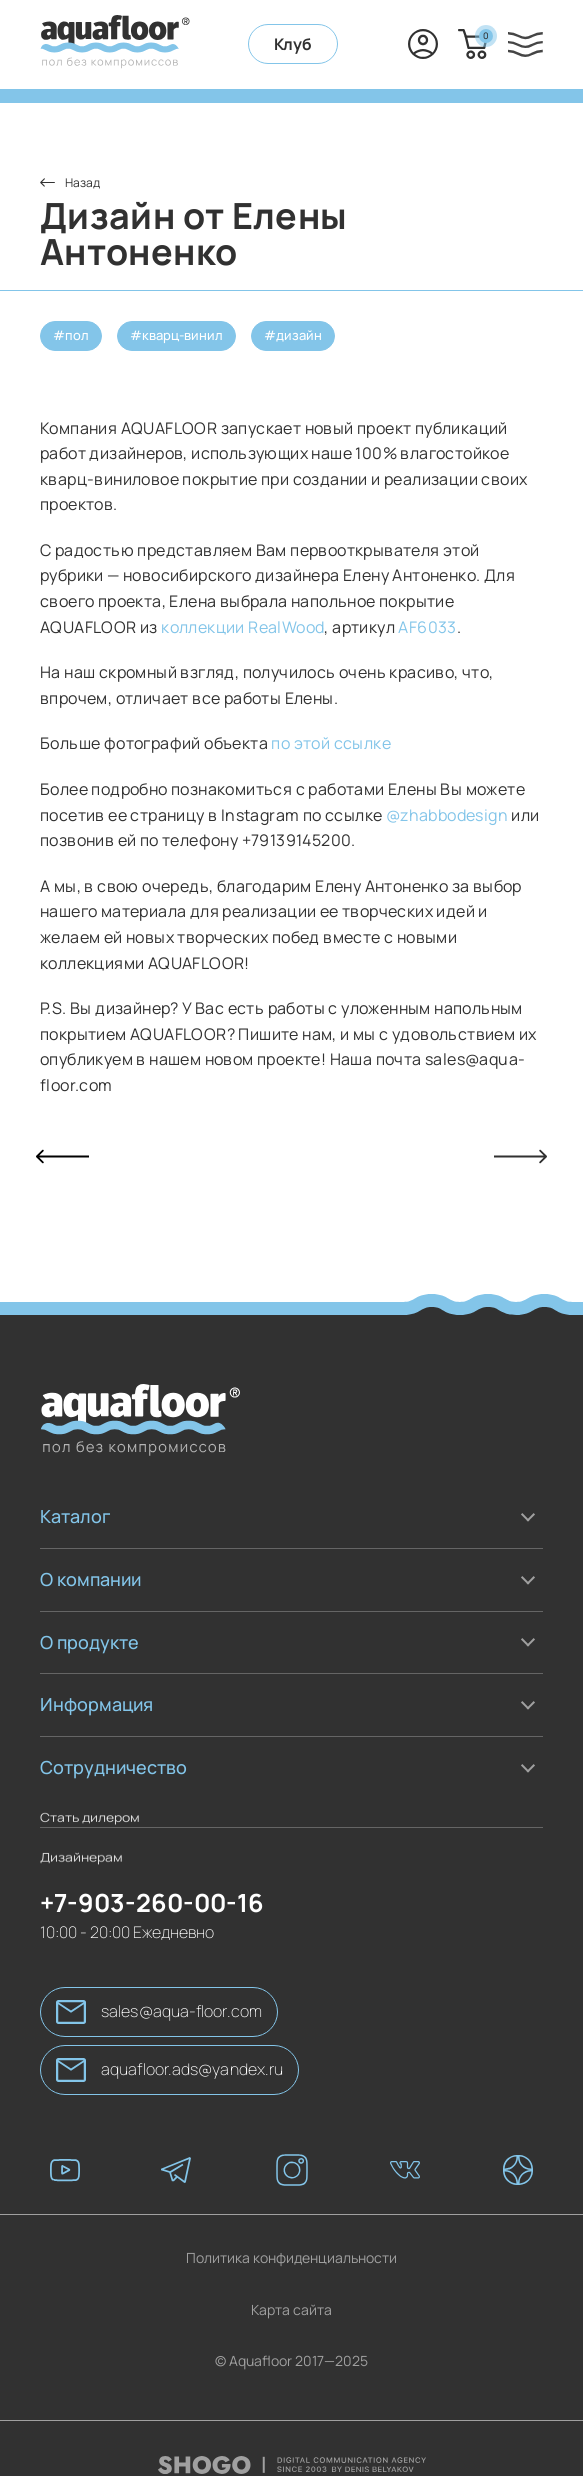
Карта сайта (291, 2281)
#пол (71, 335)
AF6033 (427, 627)
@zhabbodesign (446, 815)
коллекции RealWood (242, 627)
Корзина (483, 36)
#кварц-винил (176, 335)
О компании (90, 1579)
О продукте (89, 1642)
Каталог (75, 1516)
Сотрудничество (113, 1767)
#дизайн (293, 335)
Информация (96, 1704)
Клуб (293, 44)
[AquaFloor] (115, 44)
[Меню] (525, 44)
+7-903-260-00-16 (373, 44)
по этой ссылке (332, 743)
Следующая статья (520, 1156)
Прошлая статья (62, 1156)
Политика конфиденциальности (291, 2229)
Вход (423, 44)
